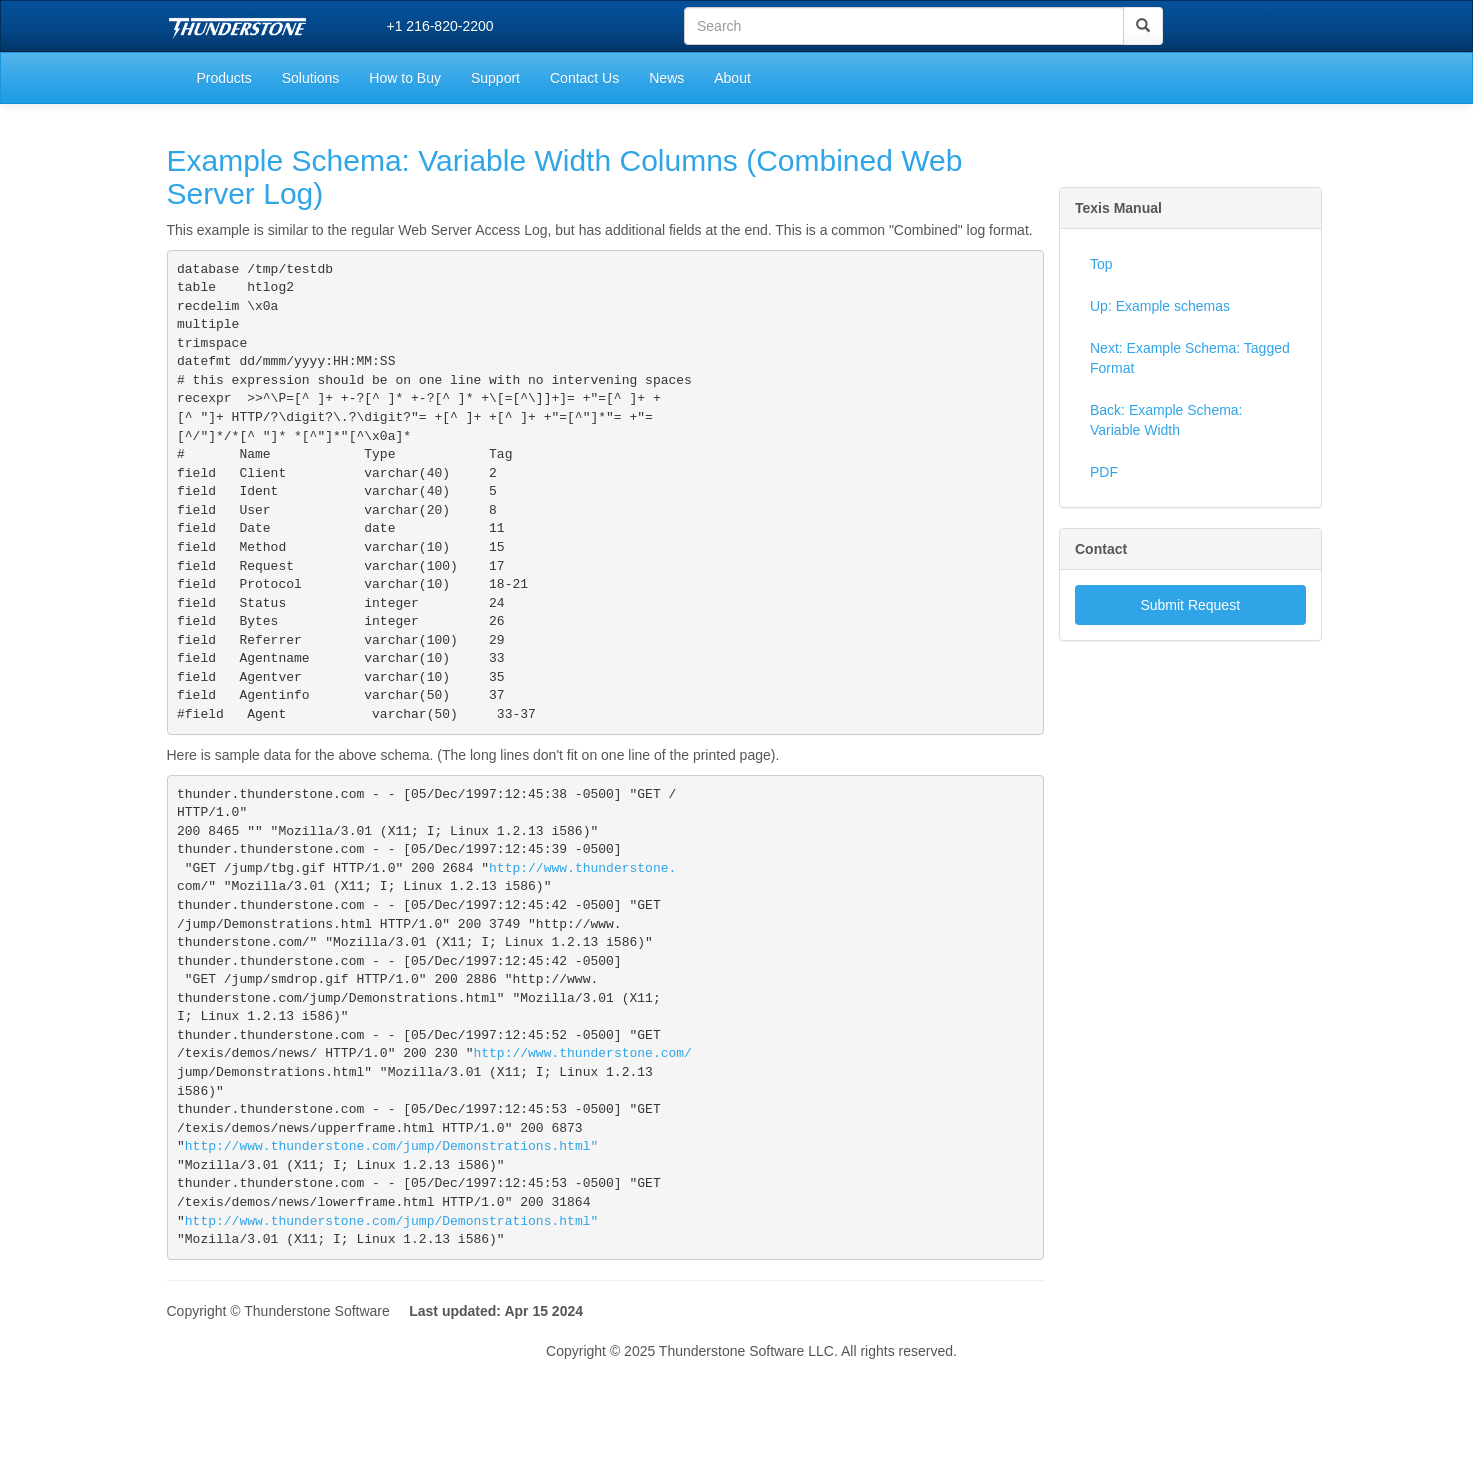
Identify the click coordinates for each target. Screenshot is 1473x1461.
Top (1101, 264)
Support (495, 78)
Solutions (311, 78)
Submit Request (1190, 605)
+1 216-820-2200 (440, 26)
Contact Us (584, 78)
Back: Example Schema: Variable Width (1166, 420)
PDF (1104, 472)
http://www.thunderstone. (582, 927)
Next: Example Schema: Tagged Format (1190, 358)
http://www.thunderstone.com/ (582, 1132)
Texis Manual (1118, 208)
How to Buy (405, 78)
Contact (1101, 549)
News (666, 78)
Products (224, 78)
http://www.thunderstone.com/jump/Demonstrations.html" (391, 1235)
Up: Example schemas (1160, 306)
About (732, 78)
